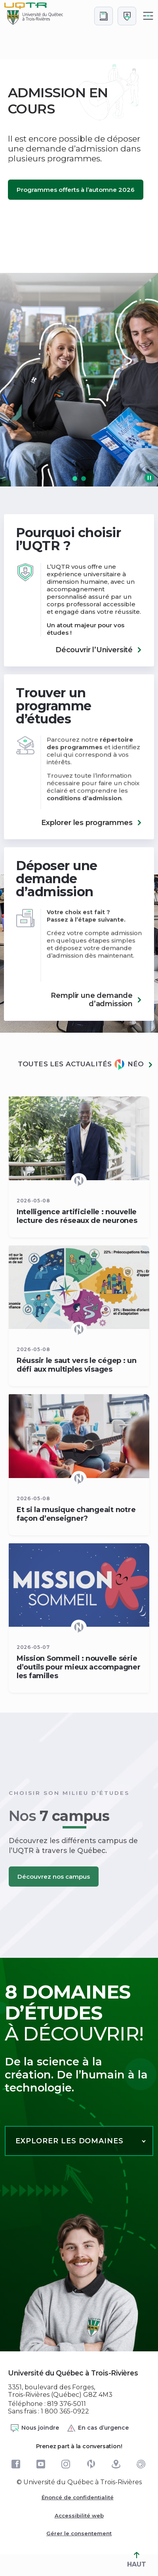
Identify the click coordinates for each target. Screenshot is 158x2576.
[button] (74, 478)
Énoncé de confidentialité (78, 2497)
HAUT (136, 2560)
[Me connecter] (127, 16)
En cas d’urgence (98, 2428)
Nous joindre (34, 2428)
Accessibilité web (79, 2515)
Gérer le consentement (79, 2533)
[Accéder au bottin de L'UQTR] (103, 16)
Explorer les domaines (69, 2141)
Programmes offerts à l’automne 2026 (76, 189)
